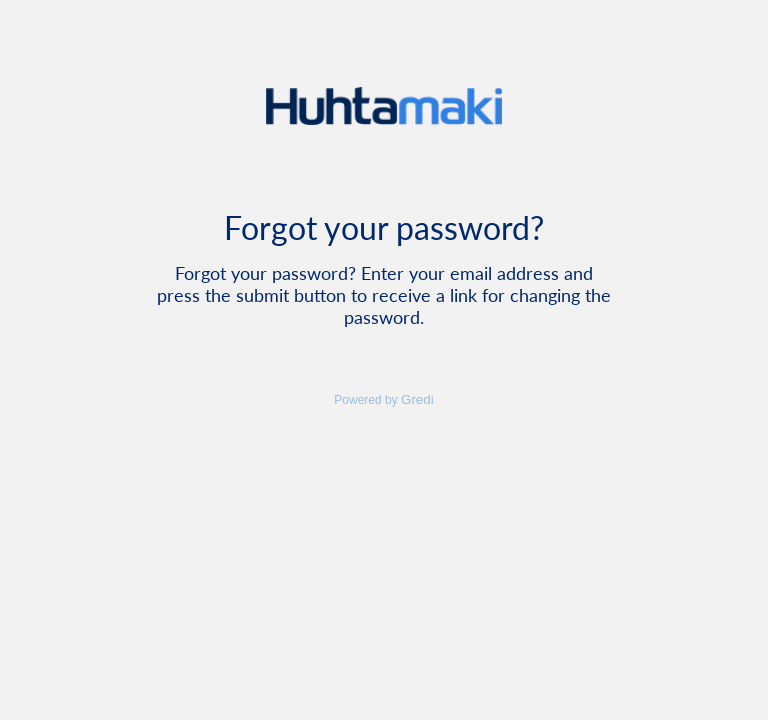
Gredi (417, 399)
